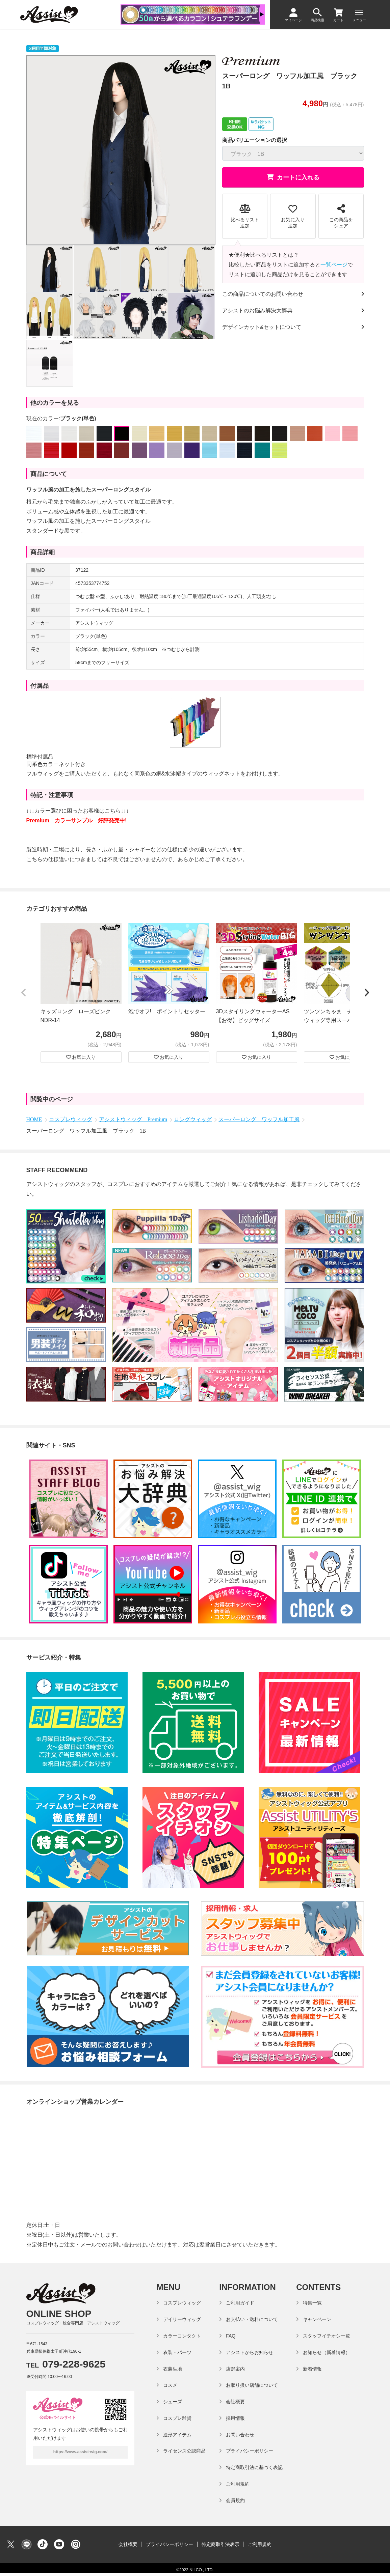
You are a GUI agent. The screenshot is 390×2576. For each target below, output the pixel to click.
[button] (23, 993)
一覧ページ (333, 264)
